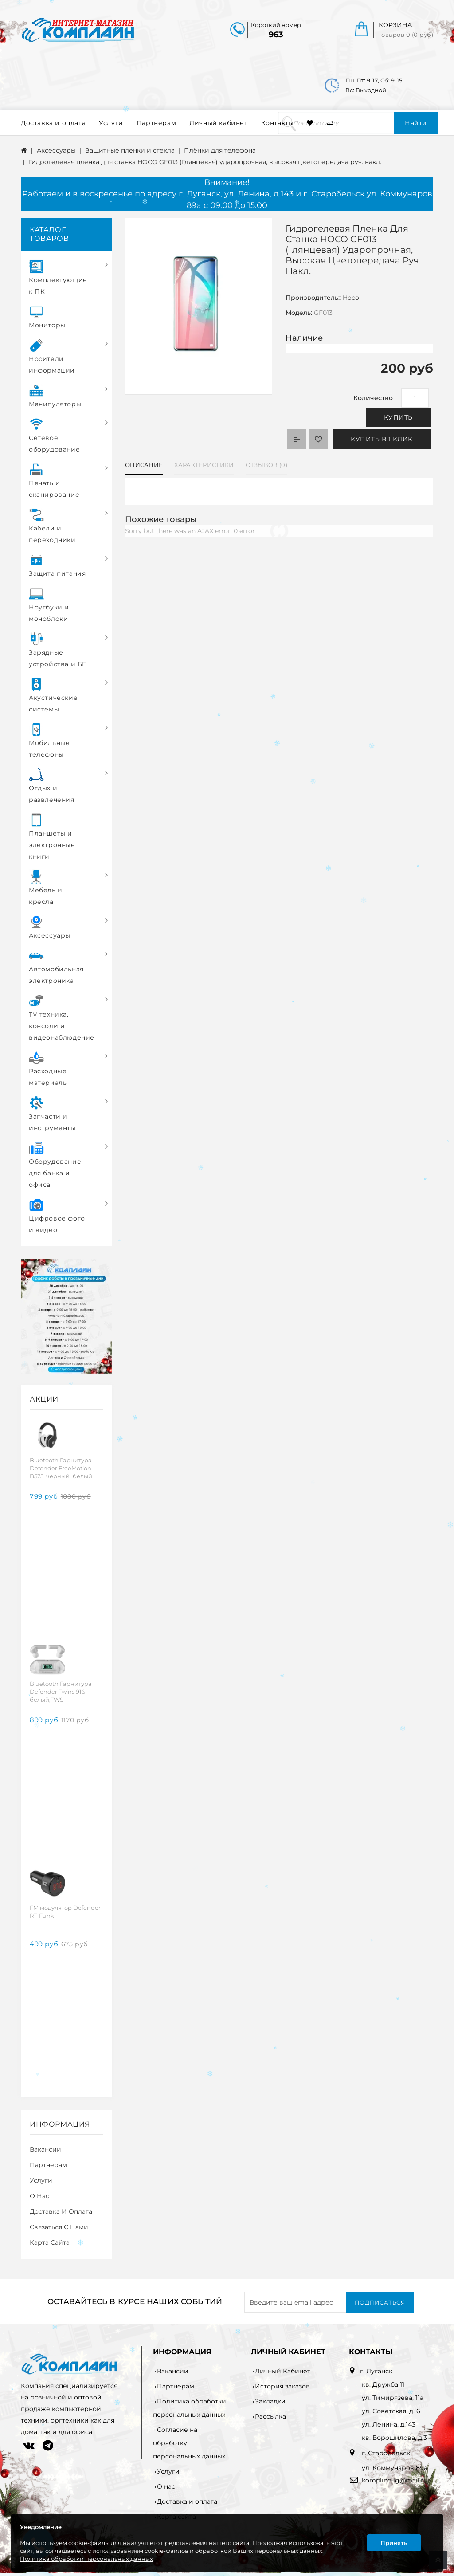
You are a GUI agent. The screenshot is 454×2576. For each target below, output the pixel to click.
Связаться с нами (59, 2227)
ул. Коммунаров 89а (394, 2468)
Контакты (277, 123)
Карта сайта (50, 2242)
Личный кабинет (218, 123)
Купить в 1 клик (382, 439)
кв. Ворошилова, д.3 (394, 2438)
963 (276, 34)
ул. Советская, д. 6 (391, 2411)
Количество (373, 398)
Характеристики (204, 464)
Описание (144, 464)
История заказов (282, 2386)
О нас (39, 2196)
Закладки (270, 2401)
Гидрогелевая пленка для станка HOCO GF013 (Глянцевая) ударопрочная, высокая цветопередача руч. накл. (205, 162)
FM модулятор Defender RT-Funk (65, 1911)
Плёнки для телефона (220, 150)
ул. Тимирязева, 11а (392, 2398)
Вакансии (45, 2149)
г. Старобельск (385, 2453)
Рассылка (270, 2416)
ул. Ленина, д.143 (388, 2424)
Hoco (351, 298)
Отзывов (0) (266, 464)
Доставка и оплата (53, 123)
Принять (393, 2542)
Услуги (111, 123)
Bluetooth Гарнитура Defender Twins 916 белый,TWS (61, 1691)
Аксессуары (56, 150)
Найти (416, 123)
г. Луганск (376, 2371)
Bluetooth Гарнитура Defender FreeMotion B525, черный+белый (61, 1468)
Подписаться (380, 2302)
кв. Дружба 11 (383, 2384)
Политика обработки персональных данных (86, 2558)
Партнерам (156, 123)
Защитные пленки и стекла (130, 150)
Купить (398, 417)
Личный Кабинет (282, 2371)
